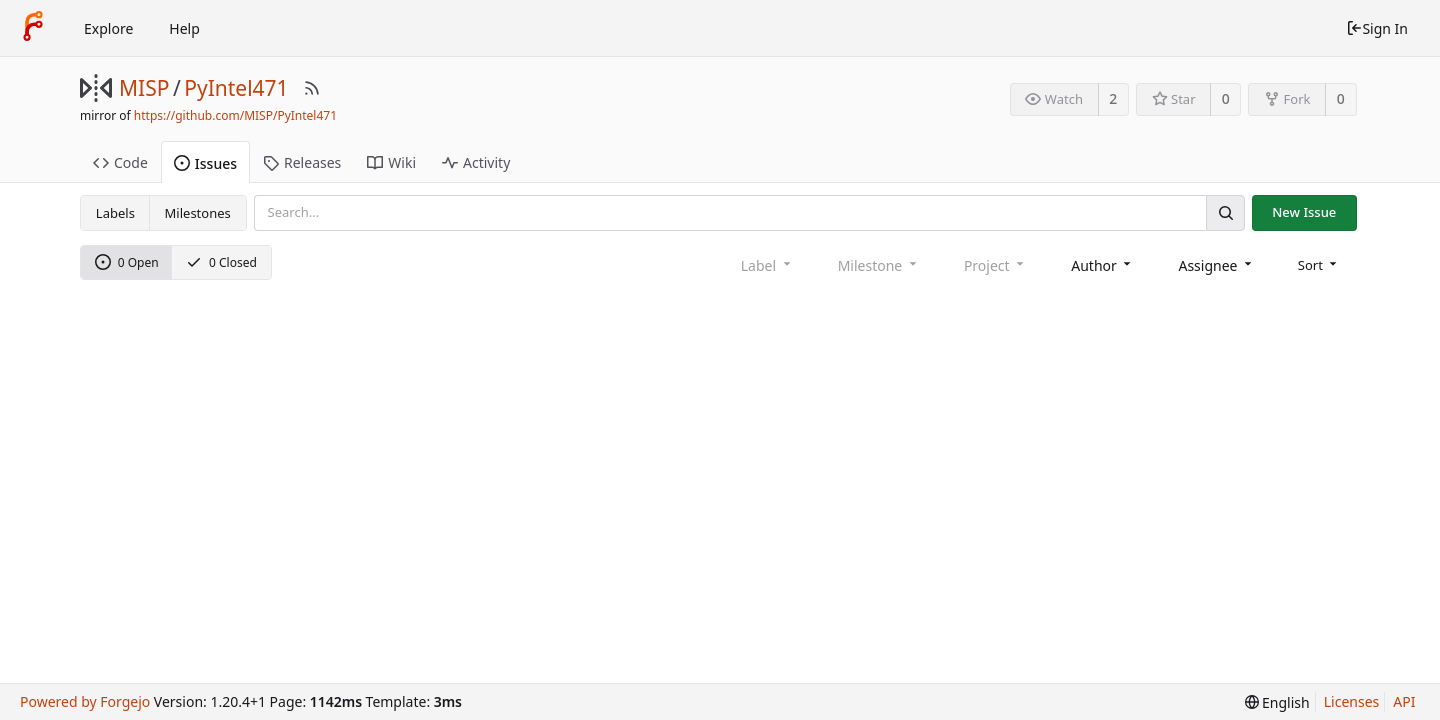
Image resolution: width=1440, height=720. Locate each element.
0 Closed (221, 262)
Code (120, 162)
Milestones (198, 213)
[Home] (33, 28)
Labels (115, 213)
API (1404, 701)
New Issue (1304, 212)
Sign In (1377, 28)
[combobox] (1102, 265)
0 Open (127, 262)
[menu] (1319, 265)
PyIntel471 (236, 88)
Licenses (1352, 701)
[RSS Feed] (312, 88)
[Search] (1225, 212)
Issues (205, 163)
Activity (476, 162)
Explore (108, 28)
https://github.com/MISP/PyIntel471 (235, 115)
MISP (144, 88)
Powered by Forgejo (85, 701)
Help (184, 28)
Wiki (391, 162)
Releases (302, 162)
